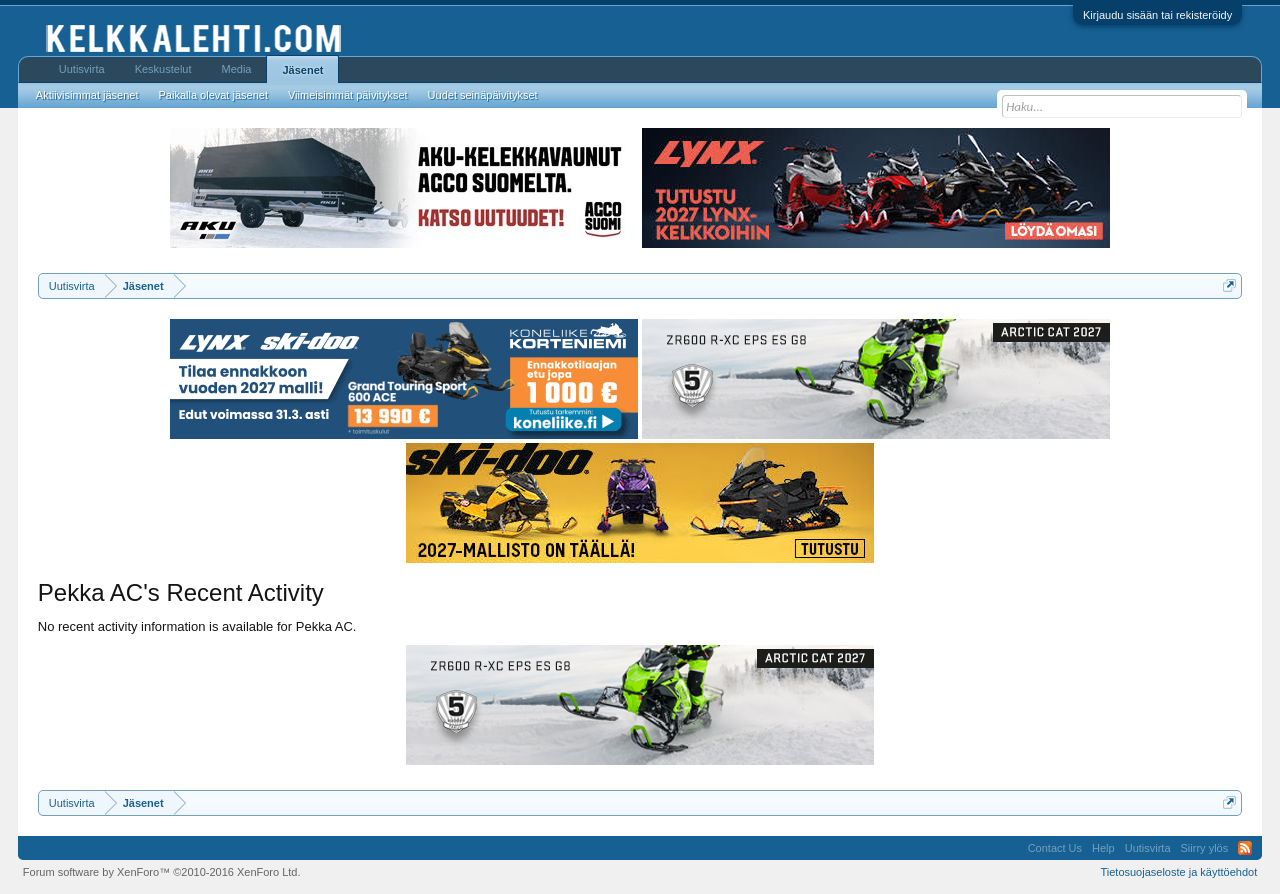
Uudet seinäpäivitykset (483, 95)
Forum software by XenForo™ (162, 872)
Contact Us (1055, 848)
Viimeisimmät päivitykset (348, 95)
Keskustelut (163, 69)
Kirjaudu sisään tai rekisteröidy (1157, 15)
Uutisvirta (82, 69)
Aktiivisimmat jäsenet (87, 95)
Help (1103, 848)
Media (237, 69)
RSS (1245, 848)
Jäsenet (302, 70)
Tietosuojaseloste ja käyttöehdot (1178, 872)
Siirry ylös (1205, 848)
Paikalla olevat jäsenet (213, 95)
